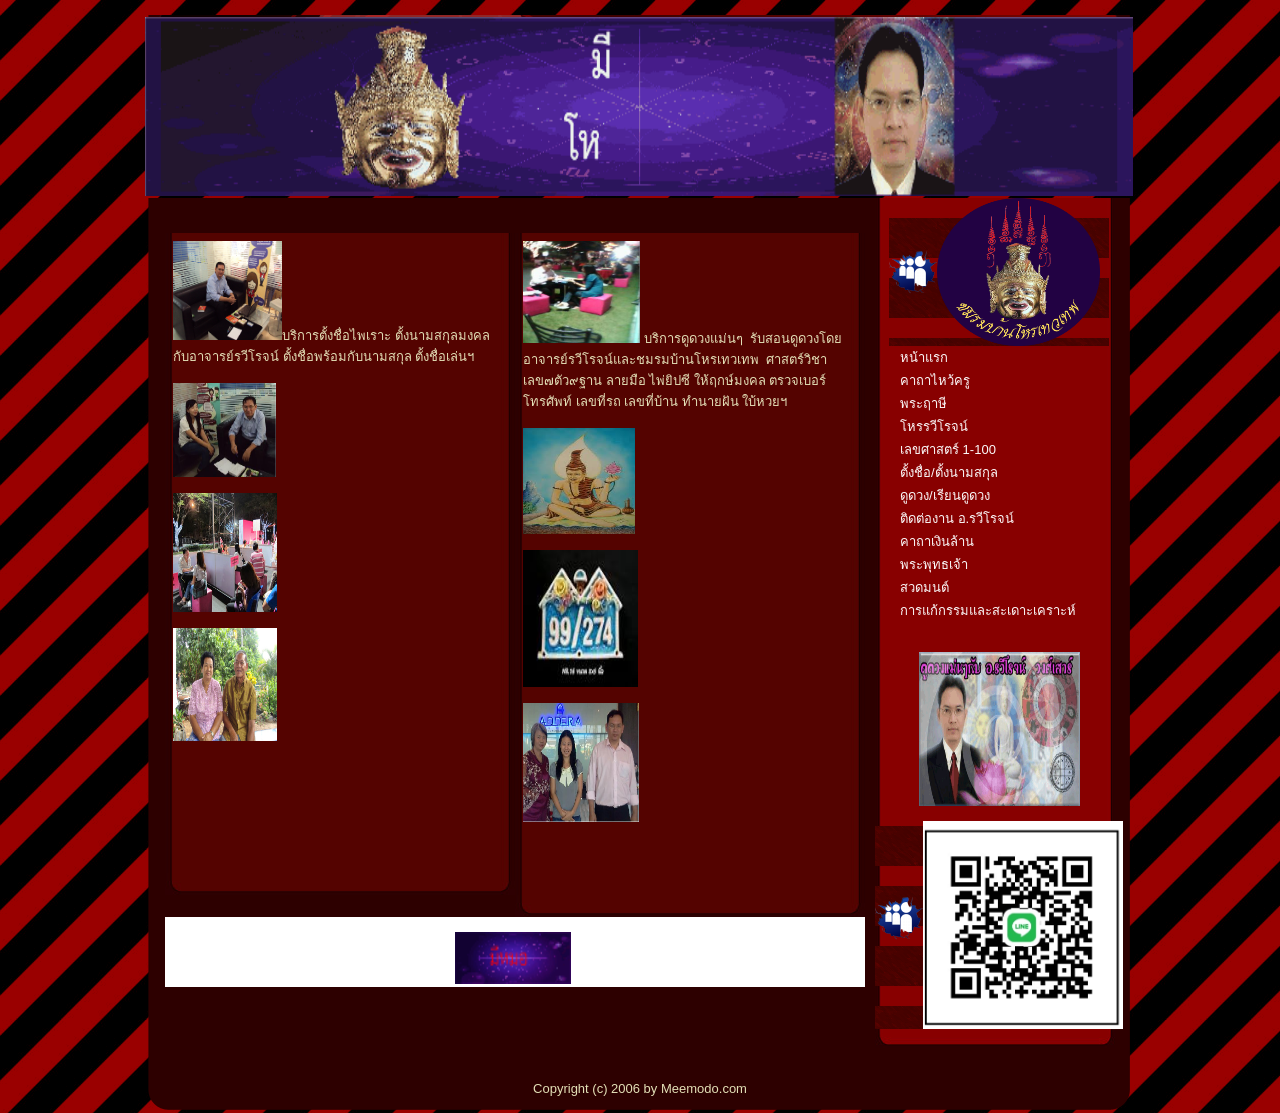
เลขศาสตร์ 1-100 (948, 449)
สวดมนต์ (924, 587)
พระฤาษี (923, 403)
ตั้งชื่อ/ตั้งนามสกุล (949, 472)
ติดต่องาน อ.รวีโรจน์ (957, 518)
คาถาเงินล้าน (937, 541)
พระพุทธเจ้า (934, 564)
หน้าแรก (924, 357)
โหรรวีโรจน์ (934, 426)
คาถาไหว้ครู (935, 380)
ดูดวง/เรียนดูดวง (945, 495)
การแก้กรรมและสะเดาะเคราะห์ (988, 610)
